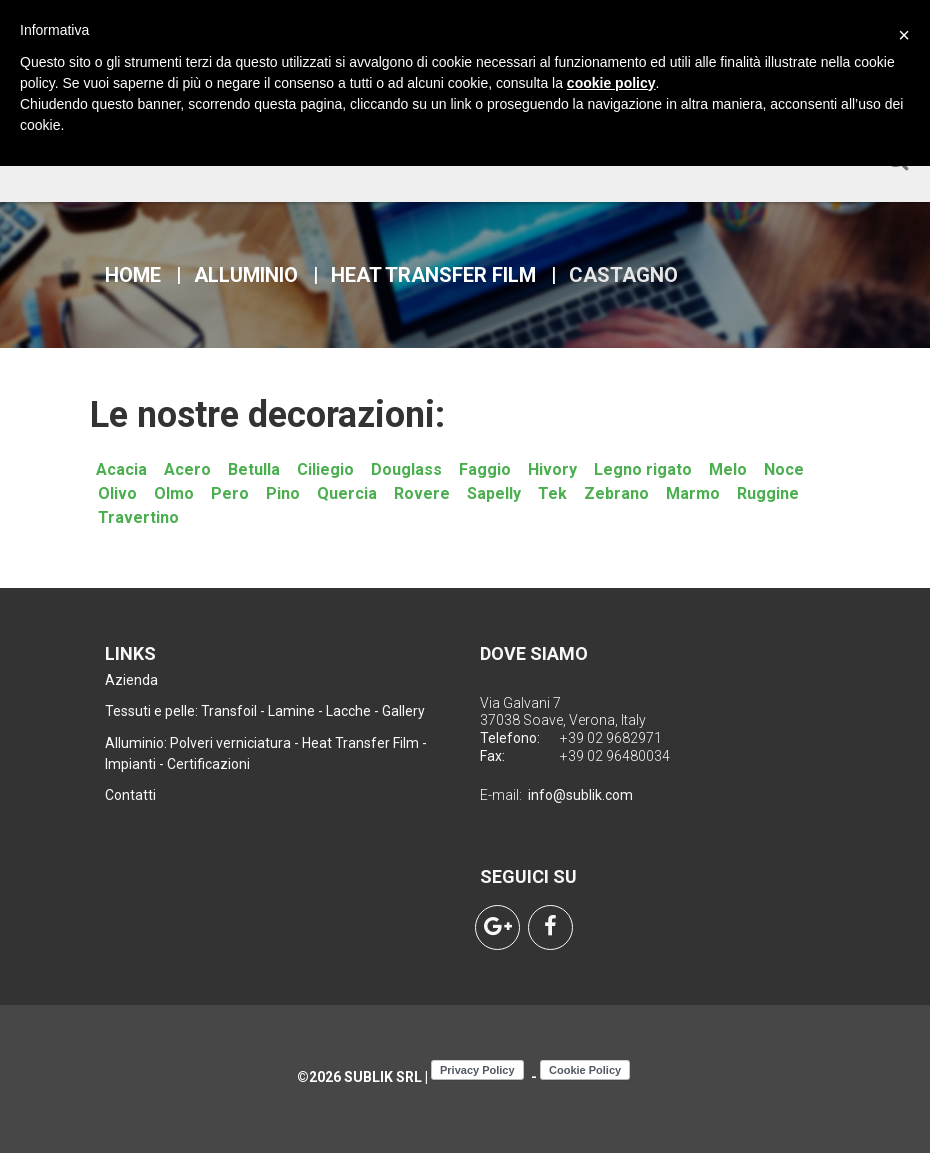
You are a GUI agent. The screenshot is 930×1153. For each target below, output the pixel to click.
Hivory (552, 469)
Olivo (117, 493)
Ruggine (768, 493)
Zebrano (616, 493)
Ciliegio (325, 469)
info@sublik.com (580, 795)
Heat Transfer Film (433, 275)
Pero (230, 493)
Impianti (130, 764)
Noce (784, 469)
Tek (552, 493)
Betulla (254, 469)
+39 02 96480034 (615, 756)
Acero (187, 469)
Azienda (131, 680)
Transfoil (229, 711)
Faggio (485, 469)
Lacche (348, 711)
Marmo (693, 493)
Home (133, 275)
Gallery (403, 711)
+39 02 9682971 (611, 738)
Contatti (130, 795)
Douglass (406, 469)
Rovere (422, 493)
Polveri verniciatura (230, 743)
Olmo (174, 493)
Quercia (347, 493)
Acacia (121, 469)
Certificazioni (208, 764)
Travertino (138, 517)
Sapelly (494, 493)
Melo (728, 469)
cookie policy (611, 83)
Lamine (291, 711)
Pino (283, 493)
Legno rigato (643, 469)
